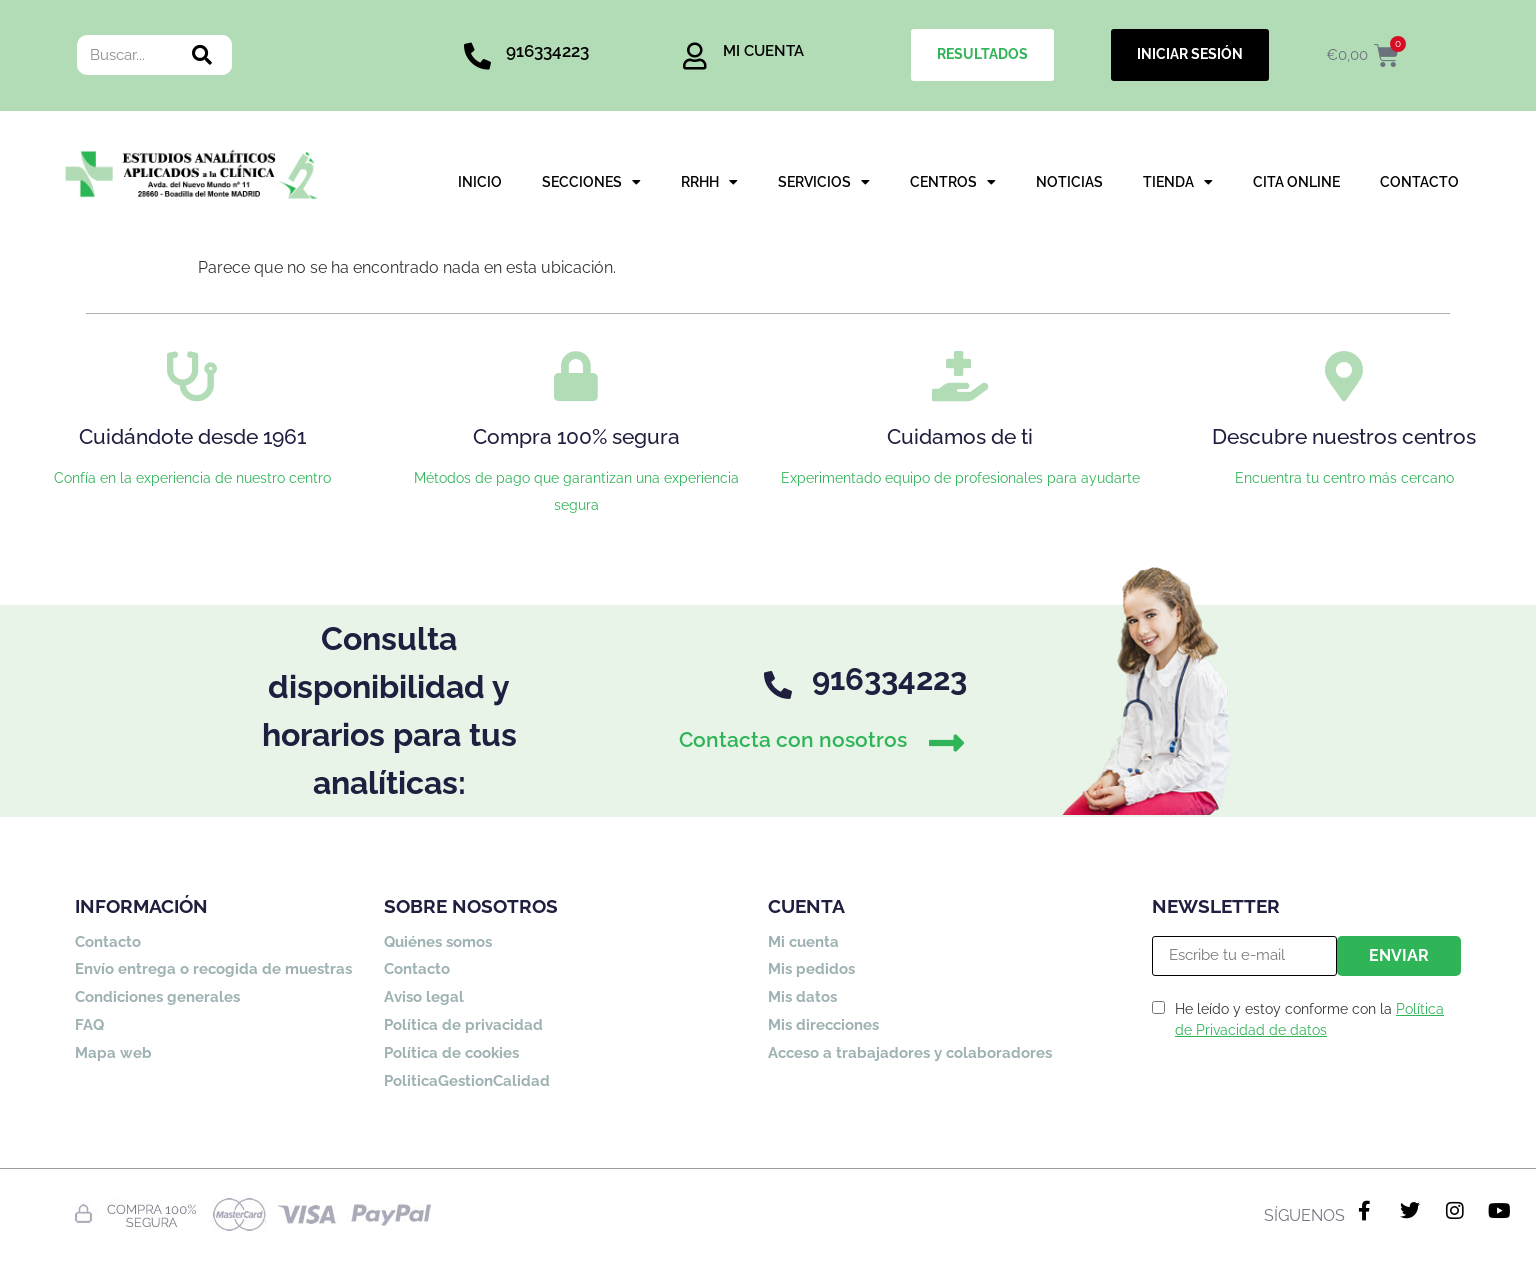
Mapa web (113, 1053)
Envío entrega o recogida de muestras (213, 969)
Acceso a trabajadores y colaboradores (910, 1053)
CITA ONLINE (1296, 182)
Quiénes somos (438, 942)
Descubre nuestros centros (1344, 436)
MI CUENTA (763, 51)
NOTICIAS (1069, 182)
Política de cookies (451, 1053)
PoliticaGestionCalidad (467, 1081)
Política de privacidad (463, 1025)
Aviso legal (424, 997)
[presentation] (1304, 1103)
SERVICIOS (824, 183)
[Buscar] (202, 55)
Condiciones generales (157, 997)
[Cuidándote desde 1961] (192, 376)
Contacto (108, 942)
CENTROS (953, 183)
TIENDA (1178, 183)
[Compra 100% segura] (576, 376)
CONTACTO (1419, 182)
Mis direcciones (823, 1025)
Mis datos (802, 997)
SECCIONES (591, 183)
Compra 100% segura (576, 436)
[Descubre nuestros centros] (1344, 376)
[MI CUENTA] (694, 55)
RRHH (709, 183)
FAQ (89, 1025)
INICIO (480, 182)
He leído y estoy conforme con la (1309, 1019)
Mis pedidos (811, 969)
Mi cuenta (803, 942)
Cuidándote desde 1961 (192, 436)
